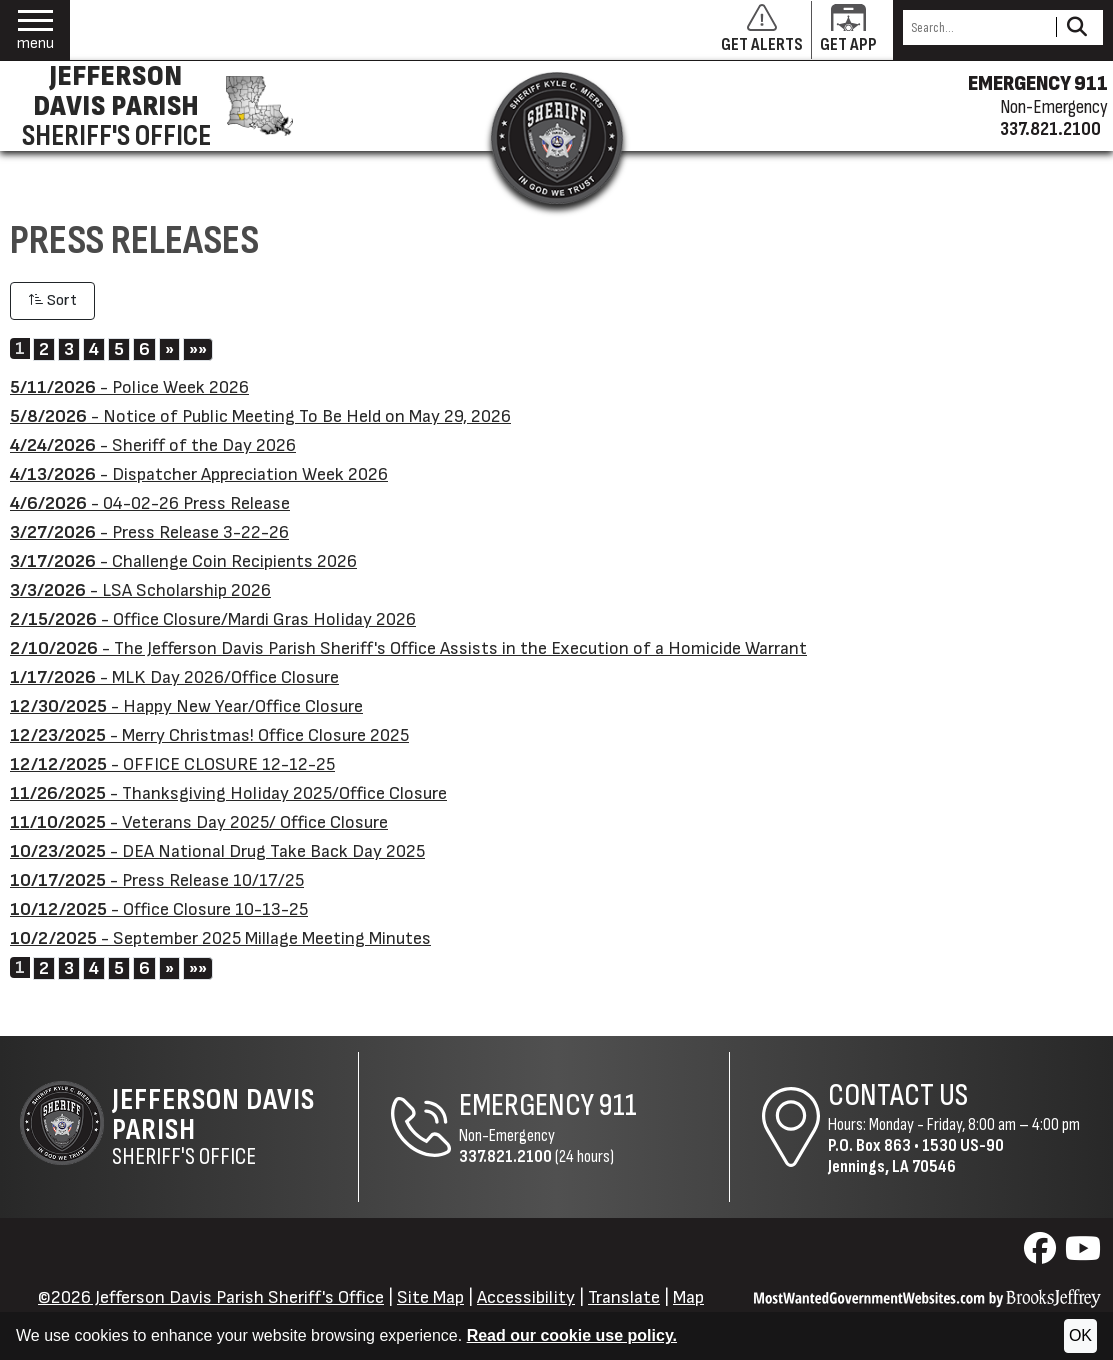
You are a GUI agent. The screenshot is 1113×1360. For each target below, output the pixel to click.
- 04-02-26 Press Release (150, 503)
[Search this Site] (976, 27)
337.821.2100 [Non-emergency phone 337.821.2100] (1050, 129)
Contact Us (898, 1095)
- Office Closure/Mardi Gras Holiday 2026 (213, 619)
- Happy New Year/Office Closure (186, 706)
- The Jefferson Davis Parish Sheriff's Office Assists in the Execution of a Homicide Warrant (408, 648)
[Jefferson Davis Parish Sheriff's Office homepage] (152, 106)
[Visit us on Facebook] (1042, 1254)
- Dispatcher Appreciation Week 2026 (199, 474)
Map (688, 1297)
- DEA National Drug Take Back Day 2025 (217, 851)
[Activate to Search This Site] (1076, 27)
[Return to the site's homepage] (557, 138)
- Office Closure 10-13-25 (159, 909)
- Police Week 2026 (129, 387)
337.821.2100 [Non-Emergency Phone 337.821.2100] (505, 1156)
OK (1080, 1335)
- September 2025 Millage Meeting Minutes (220, 938)
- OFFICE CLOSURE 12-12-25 (172, 764)
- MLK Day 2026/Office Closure (174, 677)
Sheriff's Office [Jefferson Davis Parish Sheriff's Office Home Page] (235, 1127)
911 (618, 1105)
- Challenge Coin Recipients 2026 (183, 561)
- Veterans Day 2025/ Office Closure (199, 822)
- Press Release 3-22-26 (149, 532)
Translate (624, 1297)
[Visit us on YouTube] (1083, 1254)
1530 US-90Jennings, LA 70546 (916, 1156)
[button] (35, 30)
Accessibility (526, 1297)
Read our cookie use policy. (572, 1335)
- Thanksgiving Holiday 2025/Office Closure (228, 793)
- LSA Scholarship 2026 (140, 590)
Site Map (430, 1297)
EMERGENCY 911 (1038, 84)
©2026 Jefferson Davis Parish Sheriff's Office (211, 1297)
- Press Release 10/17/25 (157, 880)
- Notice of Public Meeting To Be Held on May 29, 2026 (260, 416)
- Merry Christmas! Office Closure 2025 (209, 735)
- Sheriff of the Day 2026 (153, 445)
